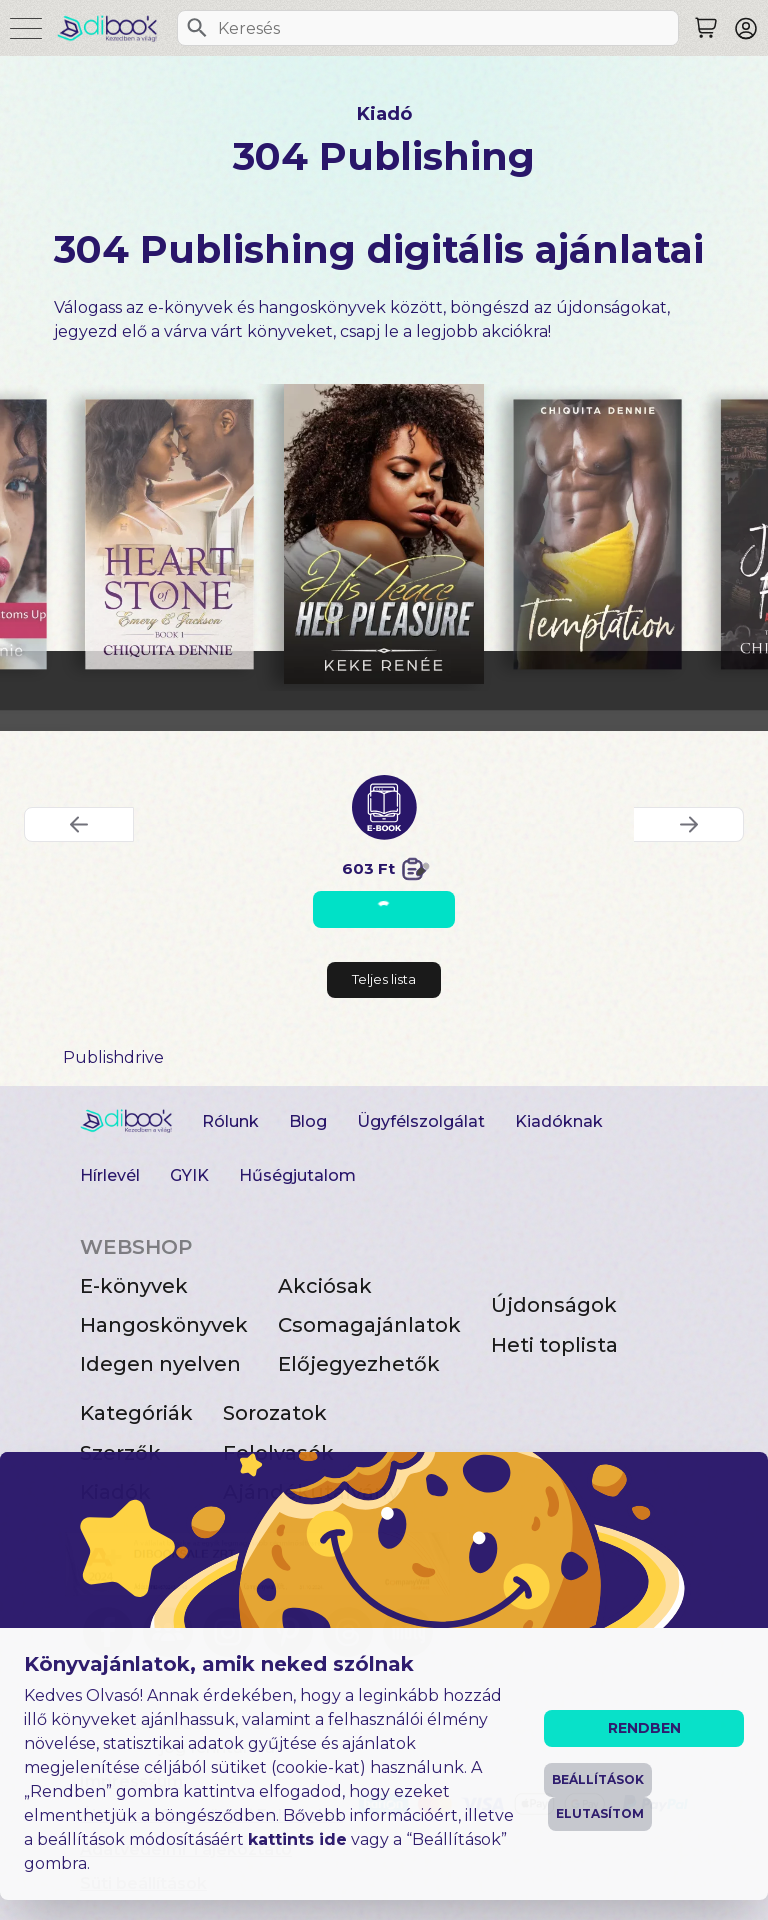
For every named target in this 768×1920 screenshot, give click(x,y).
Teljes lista (384, 979)
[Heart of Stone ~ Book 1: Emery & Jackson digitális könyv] (170, 534)
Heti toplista (554, 1345)
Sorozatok (275, 1413)
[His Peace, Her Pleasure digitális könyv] (384, 534)
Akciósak (325, 1286)
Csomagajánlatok (369, 1325)
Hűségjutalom (297, 1175)
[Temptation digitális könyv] (597, 534)
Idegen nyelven (160, 1364)
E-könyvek (134, 1286)
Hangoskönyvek (164, 1325)
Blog (308, 1121)
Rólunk (230, 1121)
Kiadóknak (559, 1121)
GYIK (189, 1175)
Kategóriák (136, 1413)
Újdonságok (554, 1305)
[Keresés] (197, 28)
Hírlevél (110, 1175)
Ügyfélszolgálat (421, 1121)
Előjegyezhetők (359, 1364)
